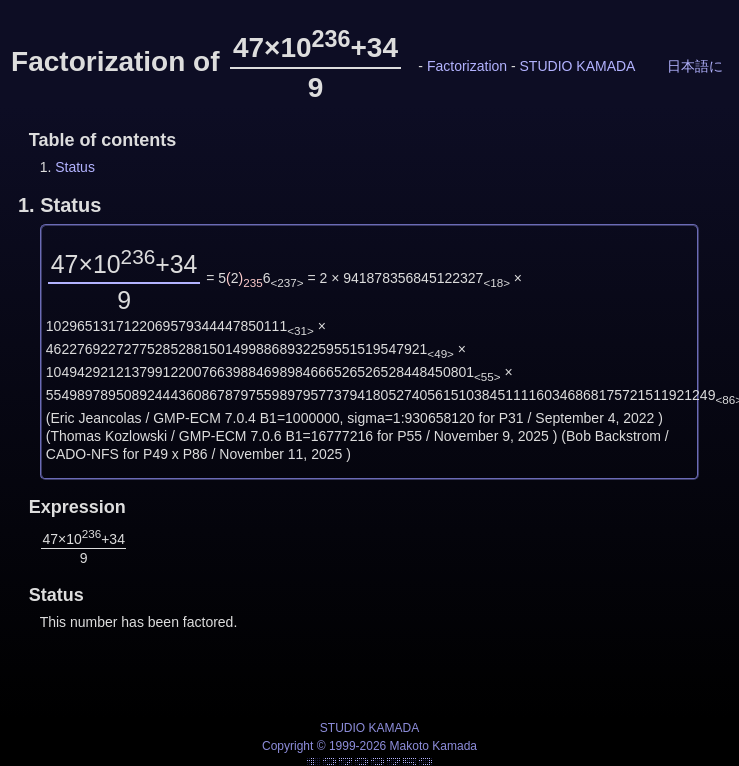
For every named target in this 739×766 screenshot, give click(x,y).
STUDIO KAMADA (578, 66)
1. (59, 205)
